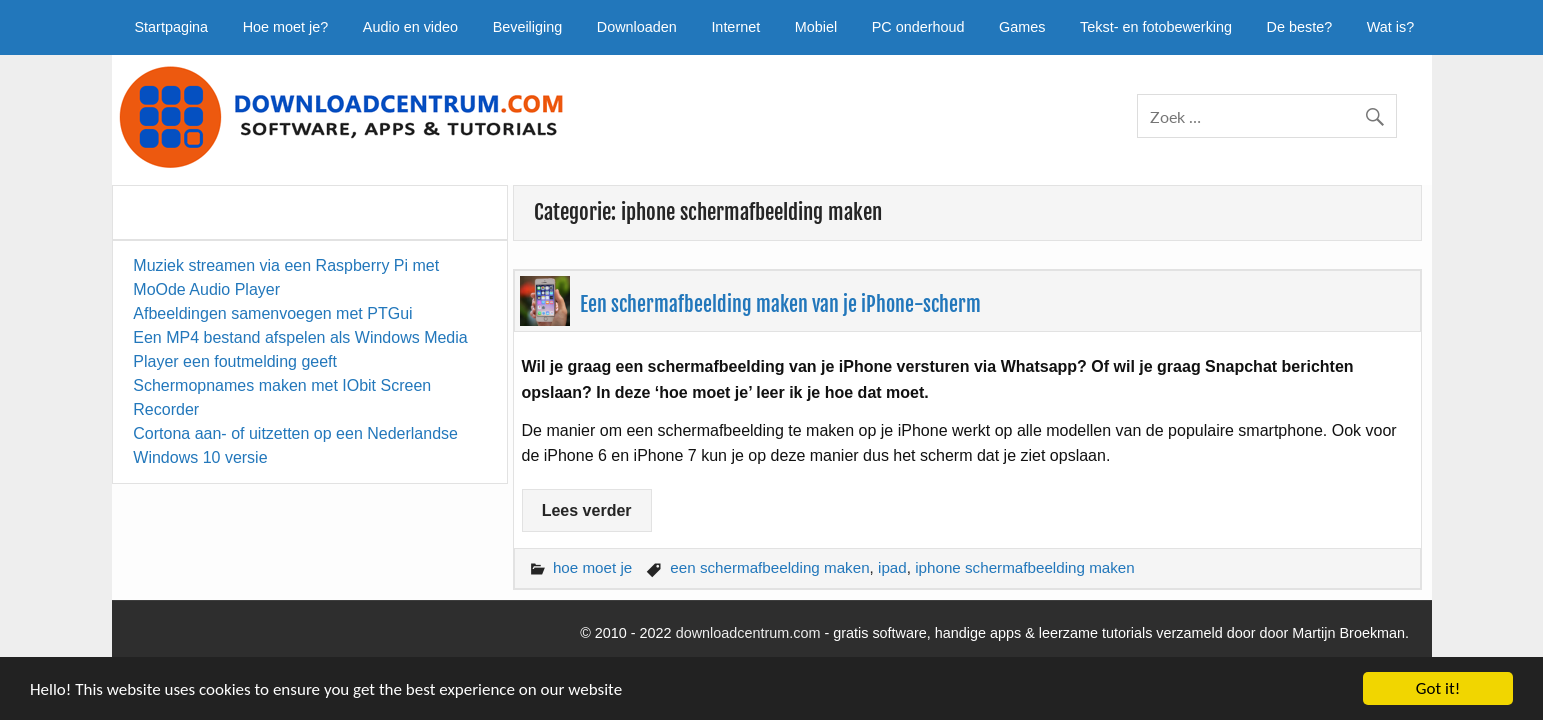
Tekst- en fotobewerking (1156, 27)
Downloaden (637, 27)
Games (1022, 27)
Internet (735, 27)
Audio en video (410, 27)
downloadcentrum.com (748, 633)
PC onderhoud (918, 27)
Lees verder (587, 510)
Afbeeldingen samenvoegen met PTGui (272, 313)
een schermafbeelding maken (769, 567)
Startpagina (172, 27)
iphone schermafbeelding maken (1025, 567)
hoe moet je (592, 567)
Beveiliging (528, 27)
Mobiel (816, 27)
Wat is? (1390, 27)
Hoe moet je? (286, 27)
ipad (892, 567)
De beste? (1300, 27)
